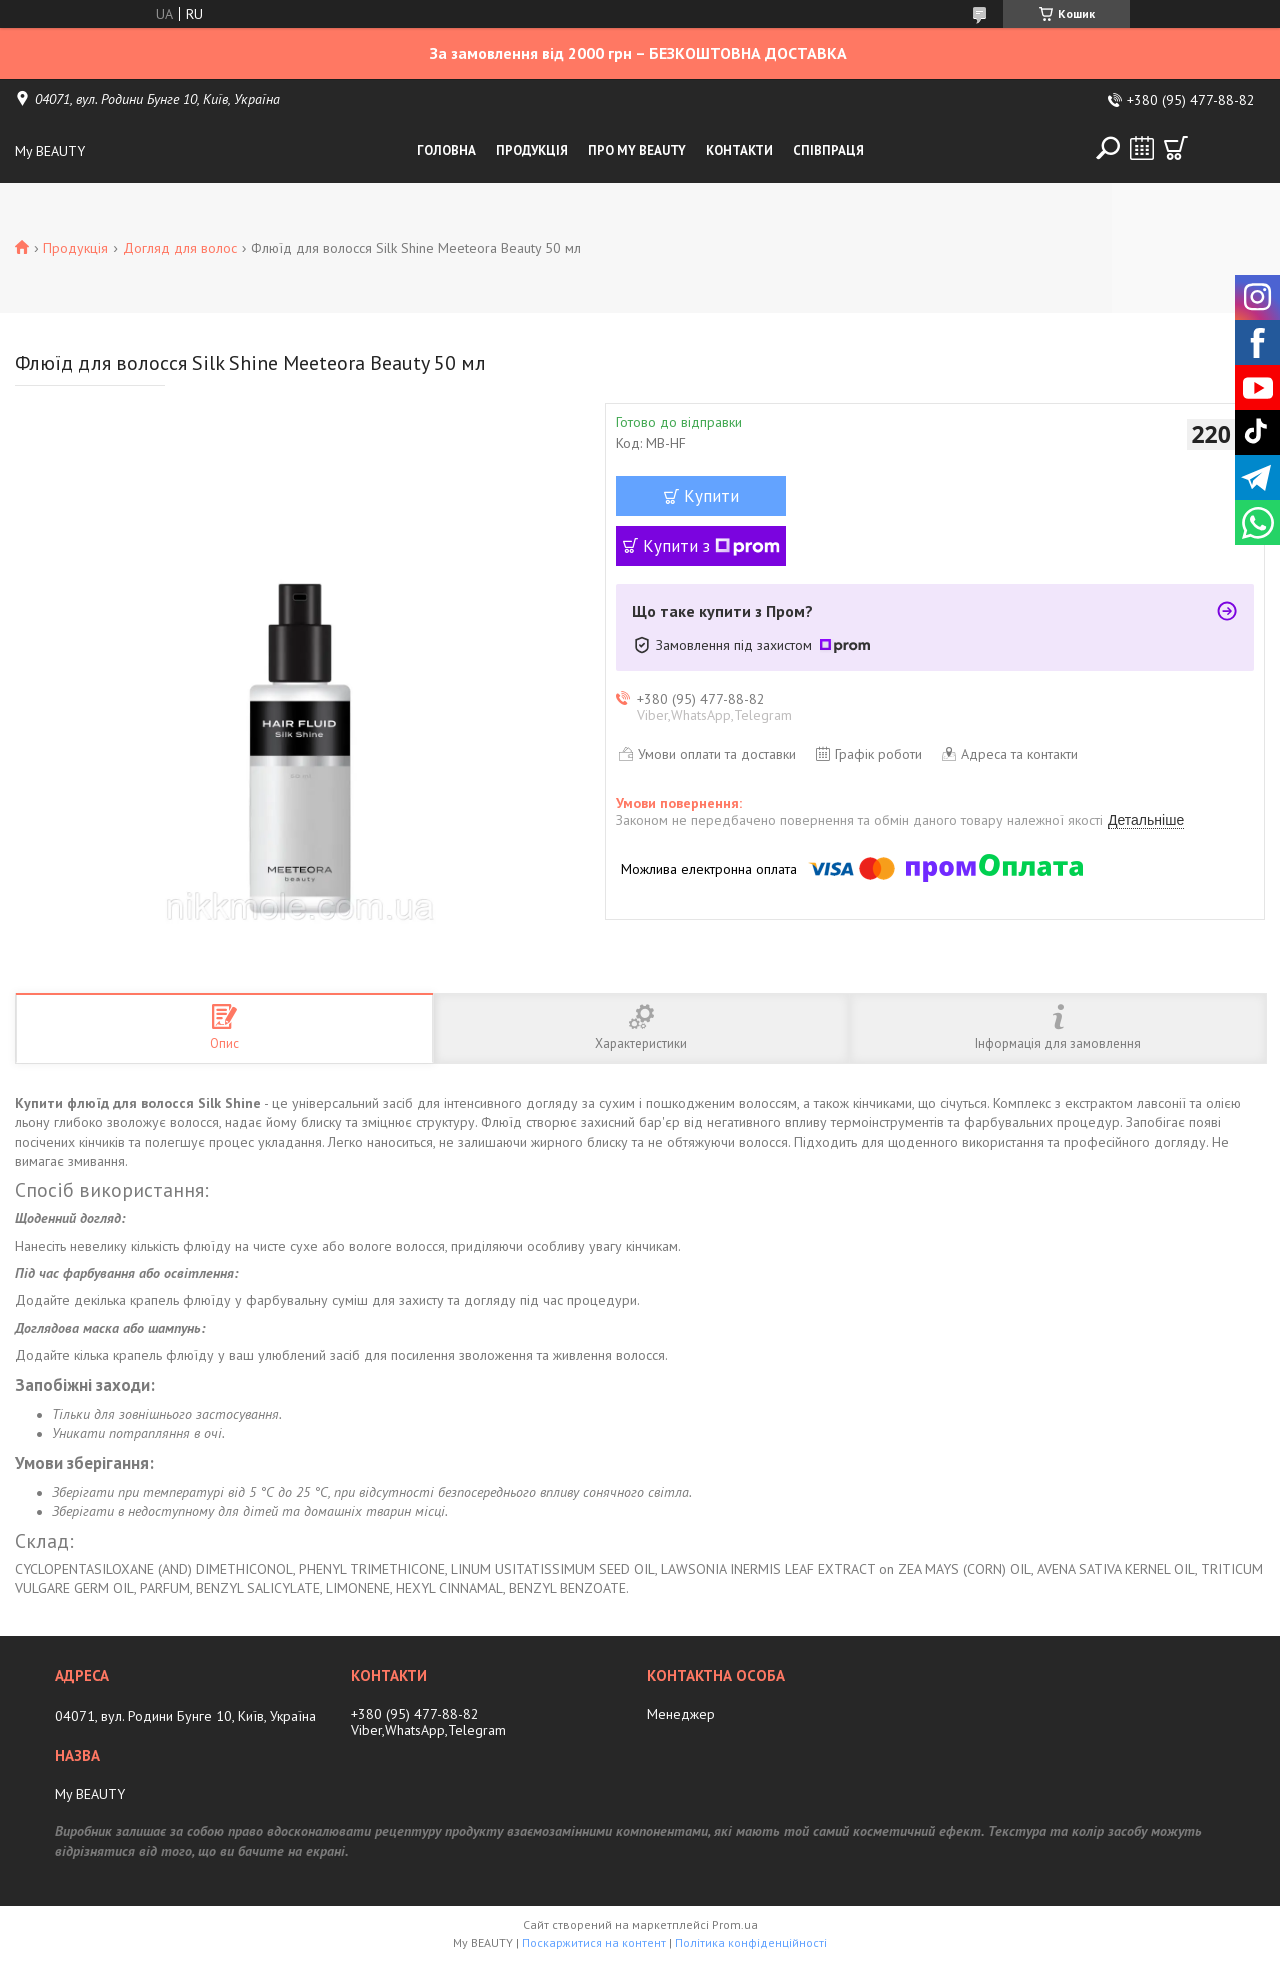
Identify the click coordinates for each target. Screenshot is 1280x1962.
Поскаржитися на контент (594, 1942)
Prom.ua (735, 1924)
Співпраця (828, 150)
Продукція (532, 150)
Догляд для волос (180, 248)
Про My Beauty (637, 150)
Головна (446, 150)
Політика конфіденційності (751, 1942)
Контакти (739, 150)
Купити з (711, 546)
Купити (711, 496)
